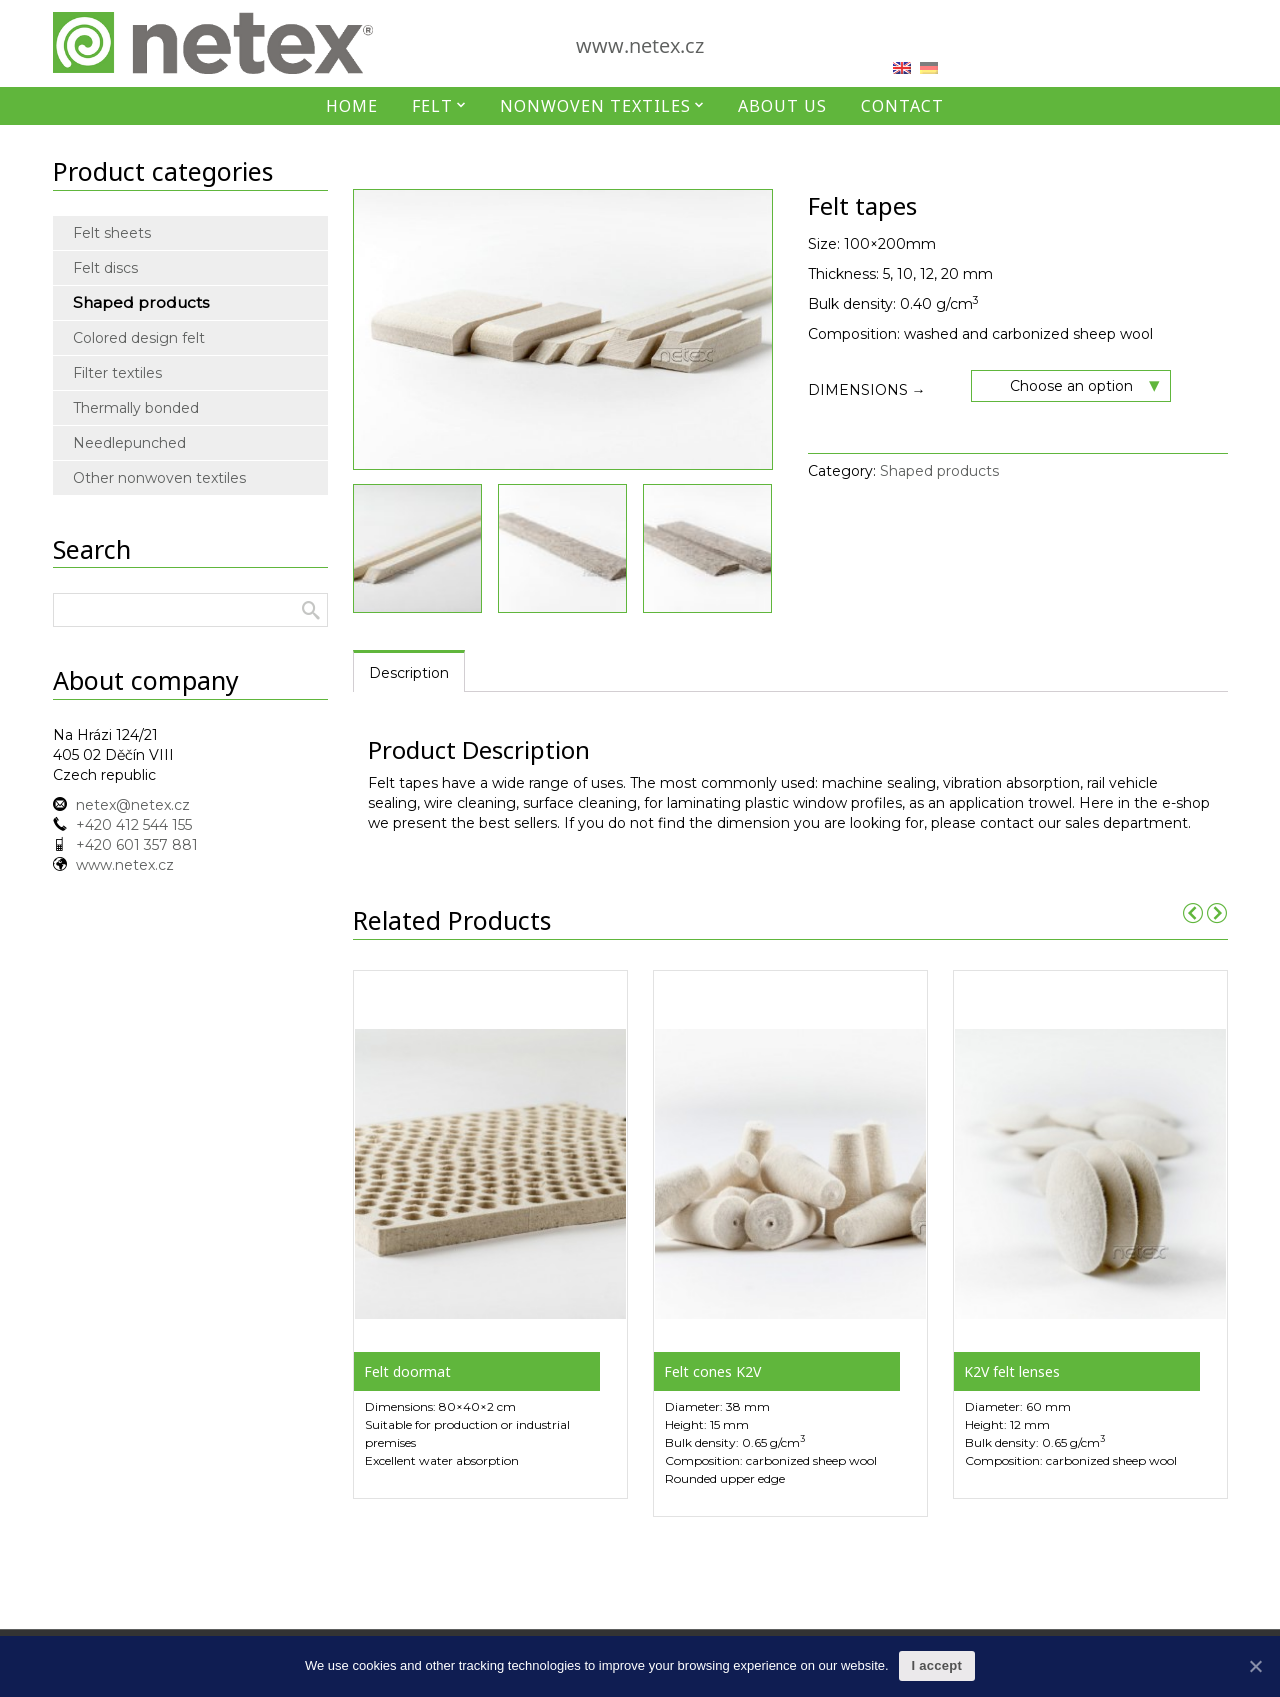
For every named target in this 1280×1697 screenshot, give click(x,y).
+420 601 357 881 (137, 845)
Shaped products (939, 471)
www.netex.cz (640, 45)
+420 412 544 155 (134, 825)
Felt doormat (407, 1371)
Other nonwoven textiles (145, 478)
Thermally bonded (136, 408)
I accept (937, 1665)
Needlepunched (129, 443)
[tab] (409, 671)
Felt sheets (112, 233)
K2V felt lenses (1012, 1371)
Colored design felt (139, 338)
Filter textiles (117, 373)
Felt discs (105, 268)
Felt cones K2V (712, 1371)
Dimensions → (867, 390)
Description (409, 673)
